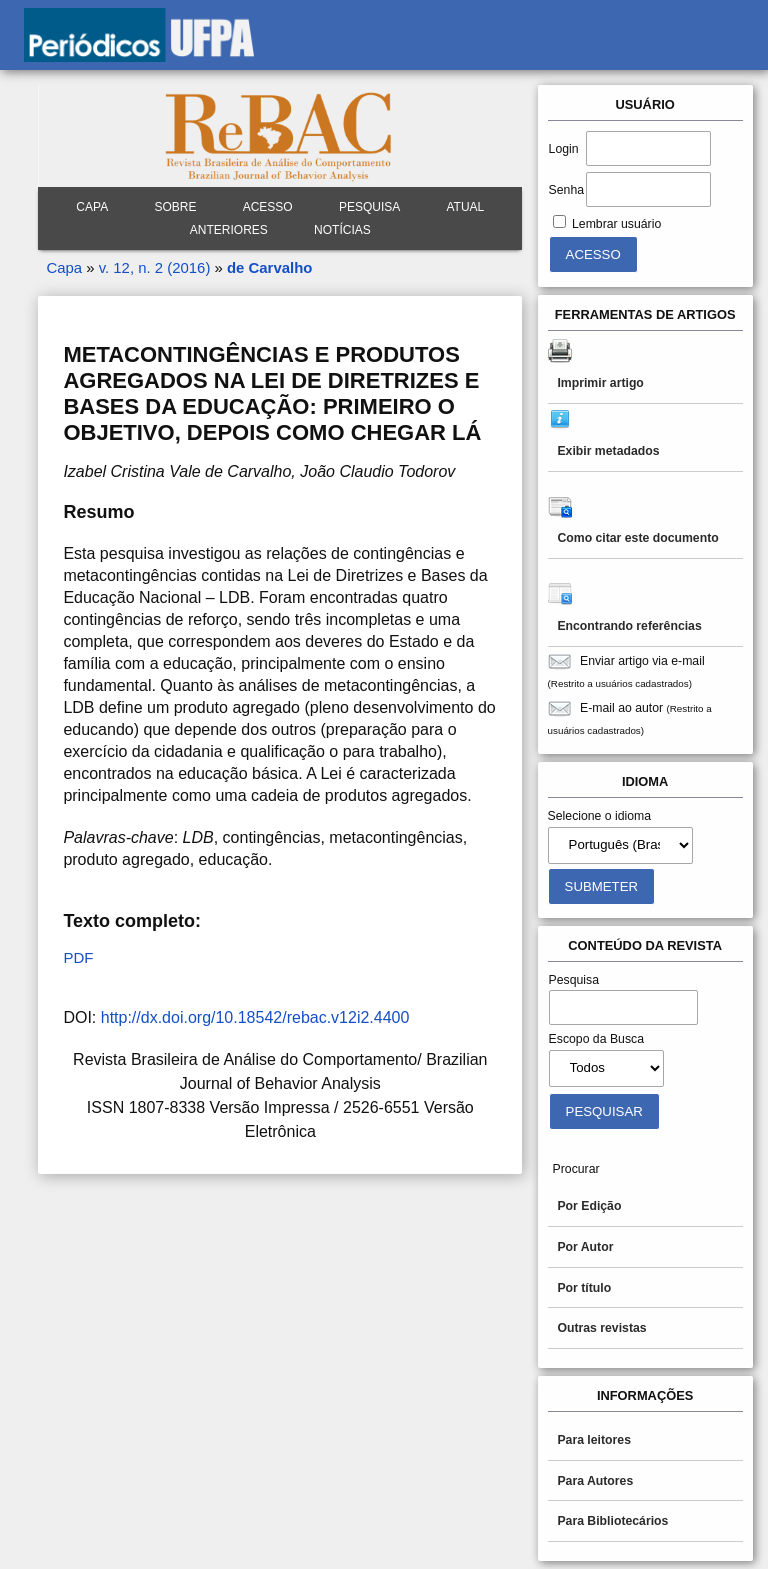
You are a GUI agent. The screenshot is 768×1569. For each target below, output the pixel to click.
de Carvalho (269, 267)
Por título (584, 1288)
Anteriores (229, 230)
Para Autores (595, 1481)
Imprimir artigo (600, 383)
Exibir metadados (608, 451)
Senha (566, 190)
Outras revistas (601, 1328)
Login (564, 149)
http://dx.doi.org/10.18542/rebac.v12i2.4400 (255, 1017)
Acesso (268, 207)
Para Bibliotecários (612, 1521)
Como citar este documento (637, 538)
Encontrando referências (629, 626)
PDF (78, 957)
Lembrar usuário (616, 224)
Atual (465, 207)
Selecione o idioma (600, 816)
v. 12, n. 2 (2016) (155, 267)
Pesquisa (369, 207)
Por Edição (589, 1206)
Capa (92, 207)
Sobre (175, 207)
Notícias (342, 230)
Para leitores (594, 1440)
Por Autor (585, 1247)
